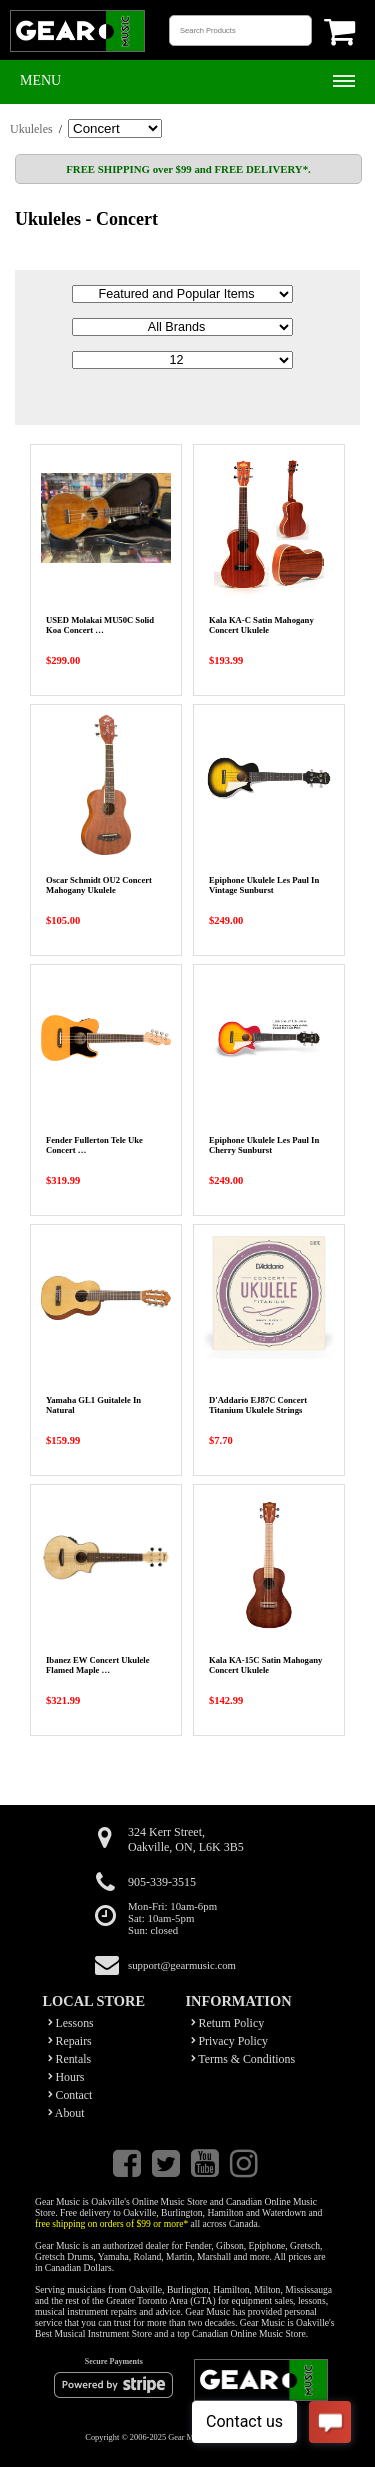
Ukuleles (31, 129)
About (66, 2113)
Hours (66, 2077)
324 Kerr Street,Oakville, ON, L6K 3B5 (186, 1839)
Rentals (70, 2059)
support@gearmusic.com (182, 1965)
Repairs (70, 2041)
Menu (40, 80)
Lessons (71, 2023)
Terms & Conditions (243, 2059)
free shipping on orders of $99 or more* (111, 2223)
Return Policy (228, 2023)
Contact (70, 2095)
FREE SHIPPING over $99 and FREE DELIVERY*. (188, 169)
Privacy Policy (230, 2041)
